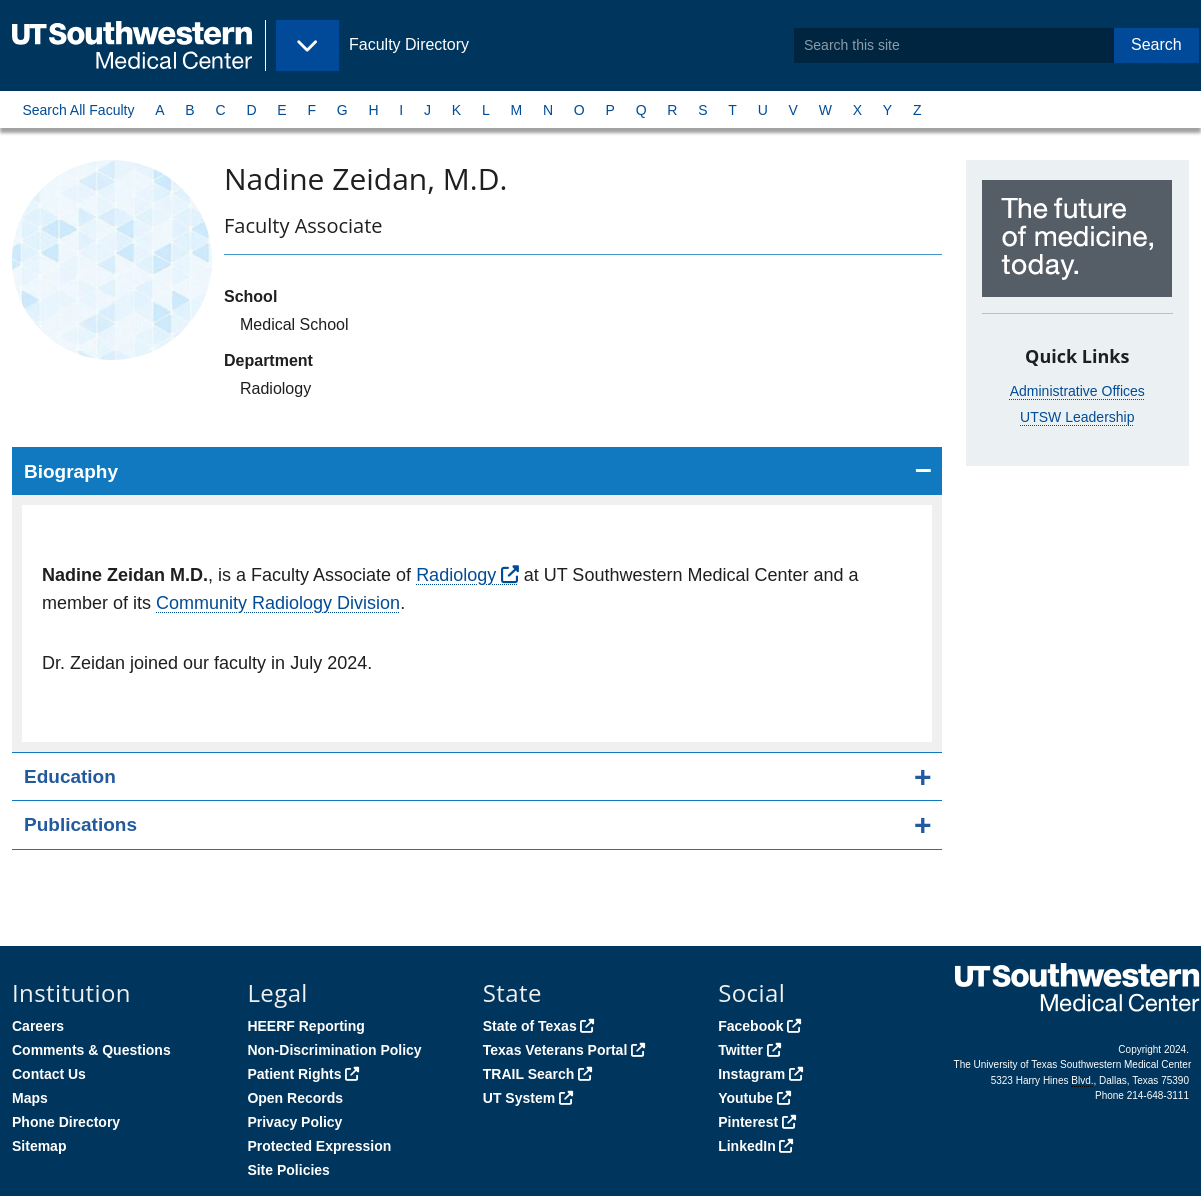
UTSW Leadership (1077, 417)
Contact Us (49, 1074)
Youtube (745, 1098)
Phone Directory (66, 1122)
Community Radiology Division (278, 603)
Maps (30, 1098)
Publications (80, 824)
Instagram (751, 1074)
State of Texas (530, 1026)
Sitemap (39, 1146)
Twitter (740, 1050)
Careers (38, 1026)
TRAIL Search (529, 1074)
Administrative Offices (1077, 391)
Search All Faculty (78, 110)
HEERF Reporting (305, 1026)
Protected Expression (319, 1146)
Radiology (456, 575)
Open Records (295, 1098)
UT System (519, 1098)
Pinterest (748, 1122)
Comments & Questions (91, 1050)
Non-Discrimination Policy (334, 1050)
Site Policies (288, 1170)
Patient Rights (294, 1074)
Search (1156, 44)
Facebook (750, 1026)
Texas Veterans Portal (555, 1050)
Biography (71, 471)
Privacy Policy (294, 1122)
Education (70, 776)
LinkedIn (747, 1146)
